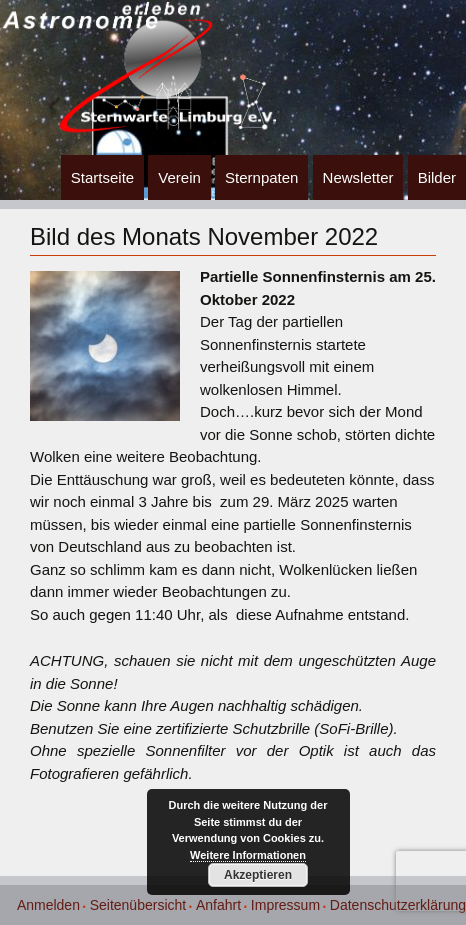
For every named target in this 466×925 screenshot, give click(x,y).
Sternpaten (261, 177)
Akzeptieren (258, 875)
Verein (179, 177)
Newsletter (358, 177)
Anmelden (48, 905)
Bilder (437, 177)
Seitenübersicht (138, 905)
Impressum (285, 905)
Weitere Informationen (248, 855)
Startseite (102, 177)
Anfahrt (218, 905)
